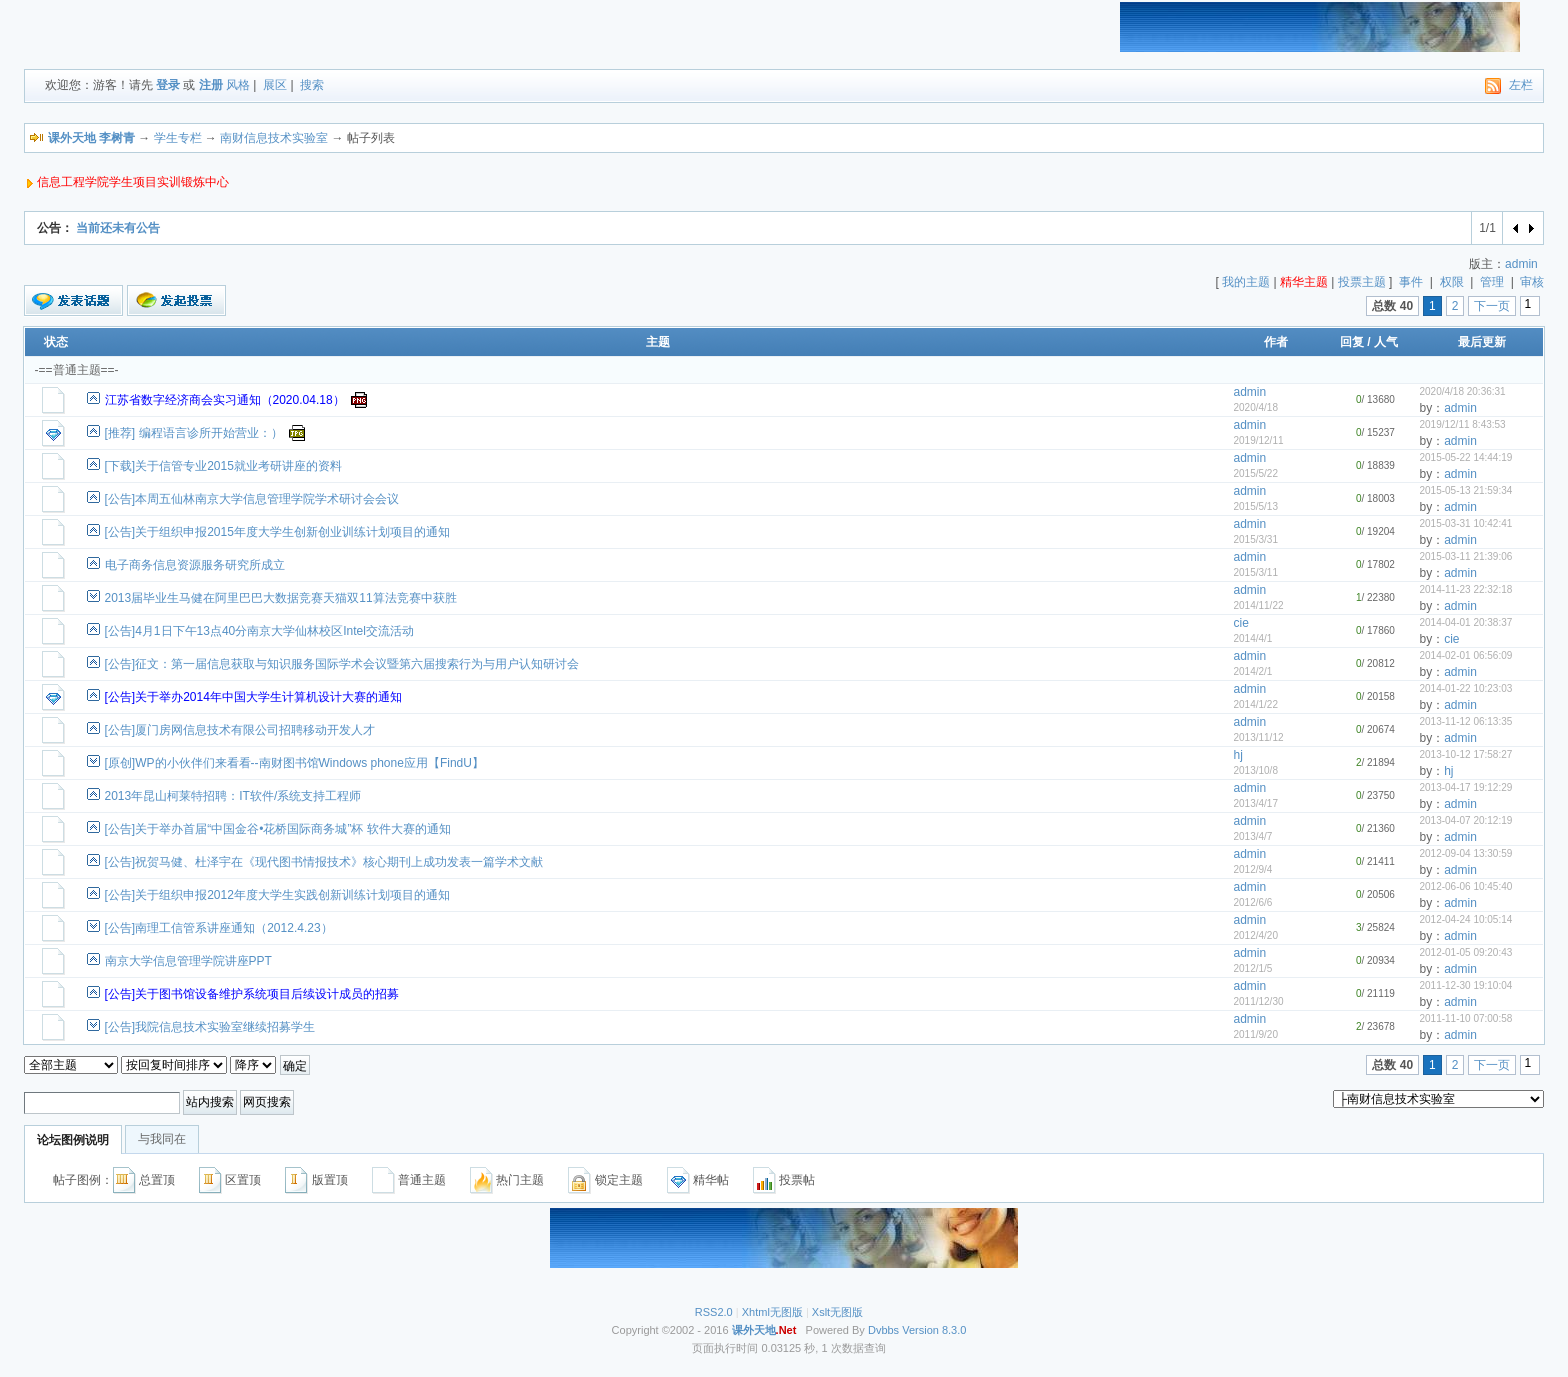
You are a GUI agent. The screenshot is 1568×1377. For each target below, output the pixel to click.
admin (1521, 264)
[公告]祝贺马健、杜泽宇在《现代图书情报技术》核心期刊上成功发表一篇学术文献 (324, 862)
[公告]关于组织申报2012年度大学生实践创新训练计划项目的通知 (277, 895)
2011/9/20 (1255, 1034)
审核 (1532, 282)
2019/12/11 (1258, 440)
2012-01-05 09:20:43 (1465, 952)
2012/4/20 (1255, 935)
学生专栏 (178, 138)
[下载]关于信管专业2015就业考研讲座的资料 (223, 466)
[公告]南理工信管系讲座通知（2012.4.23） (219, 928)
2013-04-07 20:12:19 (1465, 820)
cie (1240, 623)
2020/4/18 (1255, 407)
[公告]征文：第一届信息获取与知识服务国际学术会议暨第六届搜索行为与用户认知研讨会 (342, 664)
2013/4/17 (1255, 803)
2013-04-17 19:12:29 (1465, 787)
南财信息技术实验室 (274, 138)
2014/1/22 (1255, 704)
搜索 (312, 85)
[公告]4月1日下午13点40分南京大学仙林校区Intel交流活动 (259, 631)
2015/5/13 (1255, 506)
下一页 (1492, 306)
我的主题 (1246, 282)
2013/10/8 (1255, 770)
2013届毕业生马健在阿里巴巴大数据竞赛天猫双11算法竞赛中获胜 (281, 598)
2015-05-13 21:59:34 (1465, 490)
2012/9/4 (1252, 869)
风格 (238, 85)
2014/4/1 (1252, 638)
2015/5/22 (1255, 473)
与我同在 (162, 1139)
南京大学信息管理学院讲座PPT (188, 961)
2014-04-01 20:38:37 (1465, 622)
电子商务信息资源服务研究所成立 (195, 565)
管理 (1492, 282)
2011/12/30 (1258, 1001)
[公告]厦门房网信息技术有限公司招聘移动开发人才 (240, 730)
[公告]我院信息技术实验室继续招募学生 (210, 1027)
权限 (1452, 282)
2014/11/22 (1258, 605)
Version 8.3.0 (934, 1330)
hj (1237, 755)
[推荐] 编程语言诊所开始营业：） (194, 433)
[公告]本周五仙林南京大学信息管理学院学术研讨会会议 (252, 499)
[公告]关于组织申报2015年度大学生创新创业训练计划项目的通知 (277, 532)
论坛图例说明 (73, 1140)
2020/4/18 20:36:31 (1462, 391)
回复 (1352, 342)
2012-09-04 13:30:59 (1465, 853)
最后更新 (1482, 342)
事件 (1411, 282)
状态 (56, 342)
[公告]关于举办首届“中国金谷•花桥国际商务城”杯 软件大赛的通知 (278, 829)
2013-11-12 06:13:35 (1465, 721)
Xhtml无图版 (772, 1312)
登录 (168, 85)
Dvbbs (883, 1330)
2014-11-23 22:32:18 (1465, 589)
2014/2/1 (1252, 671)
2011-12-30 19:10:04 (1465, 985)
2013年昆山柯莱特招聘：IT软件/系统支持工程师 (233, 796)
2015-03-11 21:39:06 (1465, 556)
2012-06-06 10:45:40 (1465, 886)
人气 (1386, 342)
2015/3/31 (1255, 539)
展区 (275, 85)
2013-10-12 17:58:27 (1465, 754)
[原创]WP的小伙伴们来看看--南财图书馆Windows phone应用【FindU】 (294, 763)
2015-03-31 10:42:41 (1465, 523)
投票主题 (1362, 282)
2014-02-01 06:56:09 (1465, 655)
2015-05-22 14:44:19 (1465, 457)
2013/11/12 (1258, 737)
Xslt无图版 (837, 1312)
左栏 (1521, 85)
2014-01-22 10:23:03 (1465, 688)
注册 (211, 85)
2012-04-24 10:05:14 (1465, 919)
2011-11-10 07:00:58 (1465, 1018)
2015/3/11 (1255, 572)
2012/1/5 (1252, 968)
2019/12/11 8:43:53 (1462, 424)
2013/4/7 (1252, 836)
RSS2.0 (714, 1312)
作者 (1276, 342)
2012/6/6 (1252, 902)
